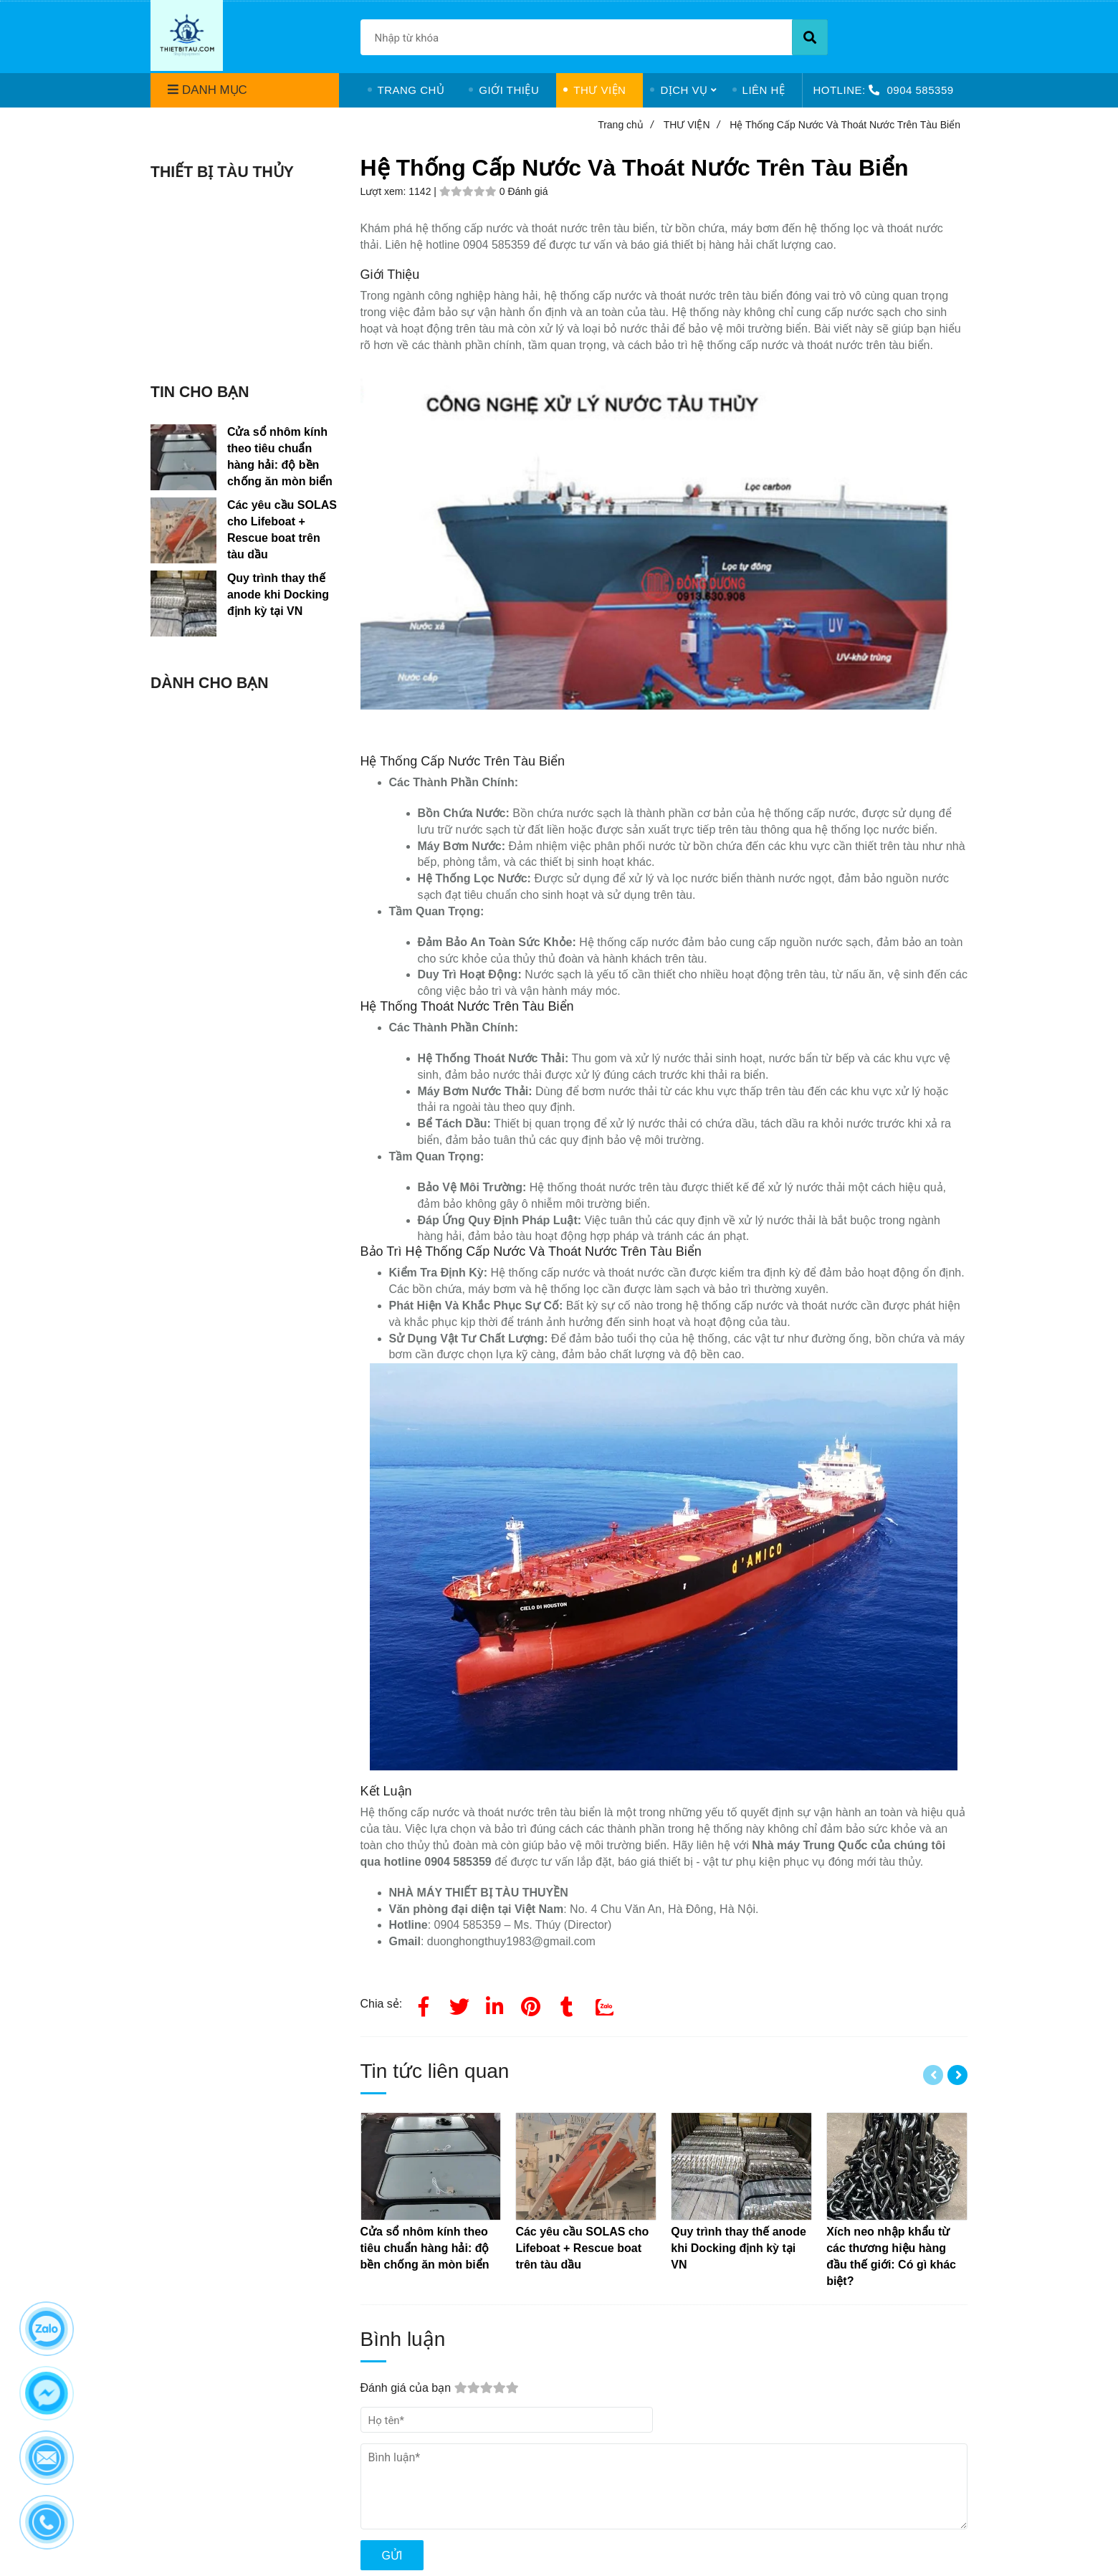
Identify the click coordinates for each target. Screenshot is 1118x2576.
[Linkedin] (495, 2004)
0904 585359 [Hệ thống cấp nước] (920, 90)
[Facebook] (423, 2004)
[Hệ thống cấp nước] (531, 2004)
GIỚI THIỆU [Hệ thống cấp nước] (509, 90)
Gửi (392, 2555)
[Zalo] (603, 2004)
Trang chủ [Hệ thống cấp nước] (626, 124)
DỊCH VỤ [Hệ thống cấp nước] (683, 90)
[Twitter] (459, 2004)
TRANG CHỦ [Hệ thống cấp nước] (411, 90)
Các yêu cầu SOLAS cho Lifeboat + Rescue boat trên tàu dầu (282, 529)
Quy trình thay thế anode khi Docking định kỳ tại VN (278, 594)
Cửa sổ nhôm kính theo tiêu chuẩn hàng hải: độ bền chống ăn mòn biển (280, 456)
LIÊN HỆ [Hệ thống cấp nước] (763, 90)
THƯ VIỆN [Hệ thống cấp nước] (599, 90)
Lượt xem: (384, 191)
